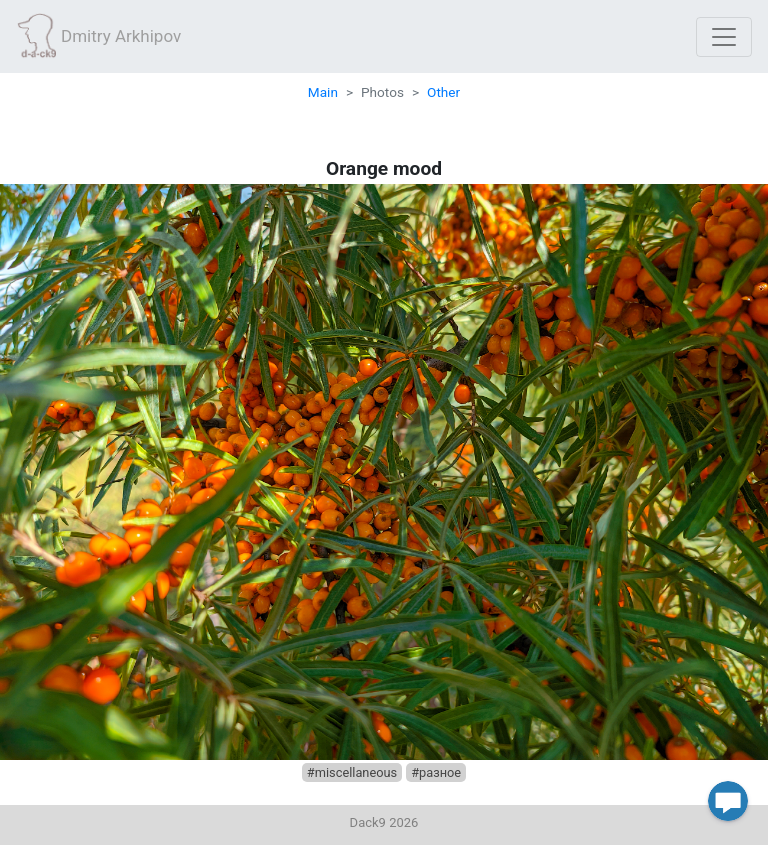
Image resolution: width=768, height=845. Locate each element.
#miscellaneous (352, 772)
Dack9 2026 (384, 822)
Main (323, 92)
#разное (436, 772)
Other (443, 92)
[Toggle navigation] (724, 37)
